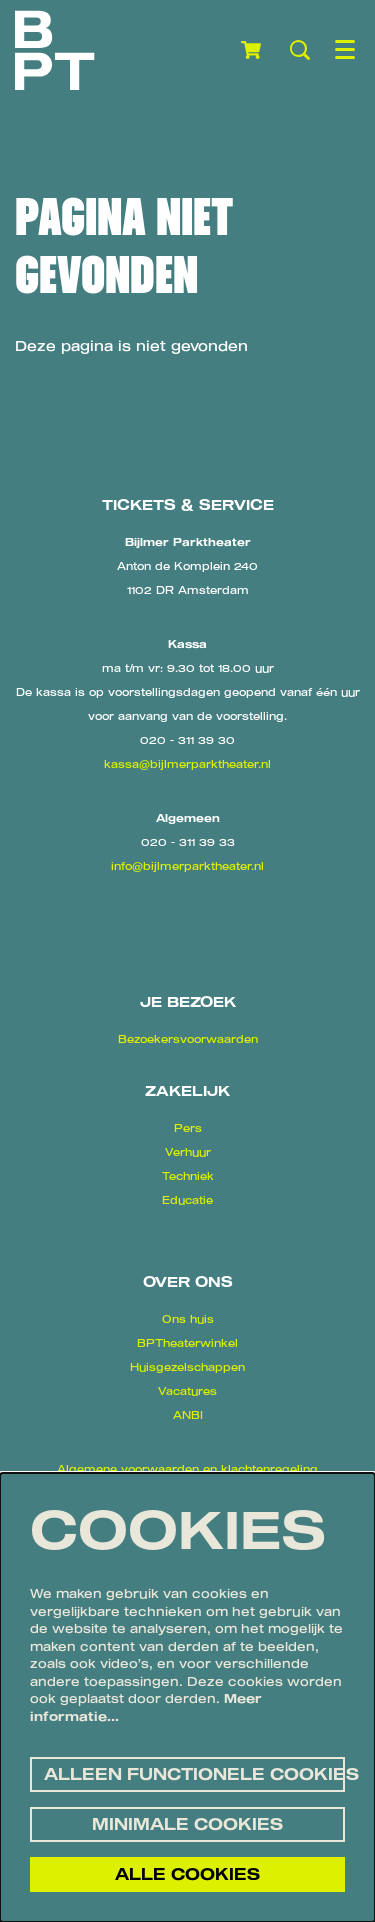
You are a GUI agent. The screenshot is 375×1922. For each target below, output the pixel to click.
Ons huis (188, 1319)
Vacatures (187, 1391)
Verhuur (188, 1152)
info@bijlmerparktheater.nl (187, 866)
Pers (188, 1128)
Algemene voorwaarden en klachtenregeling (187, 1469)
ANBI (188, 1415)
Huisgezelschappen (187, 1367)
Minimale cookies (187, 1824)
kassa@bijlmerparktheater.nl (187, 764)
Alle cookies (187, 1874)
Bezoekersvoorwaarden (188, 1039)
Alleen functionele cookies (194, 1774)
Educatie (187, 1200)
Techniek (188, 1176)
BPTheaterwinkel (187, 1343)
